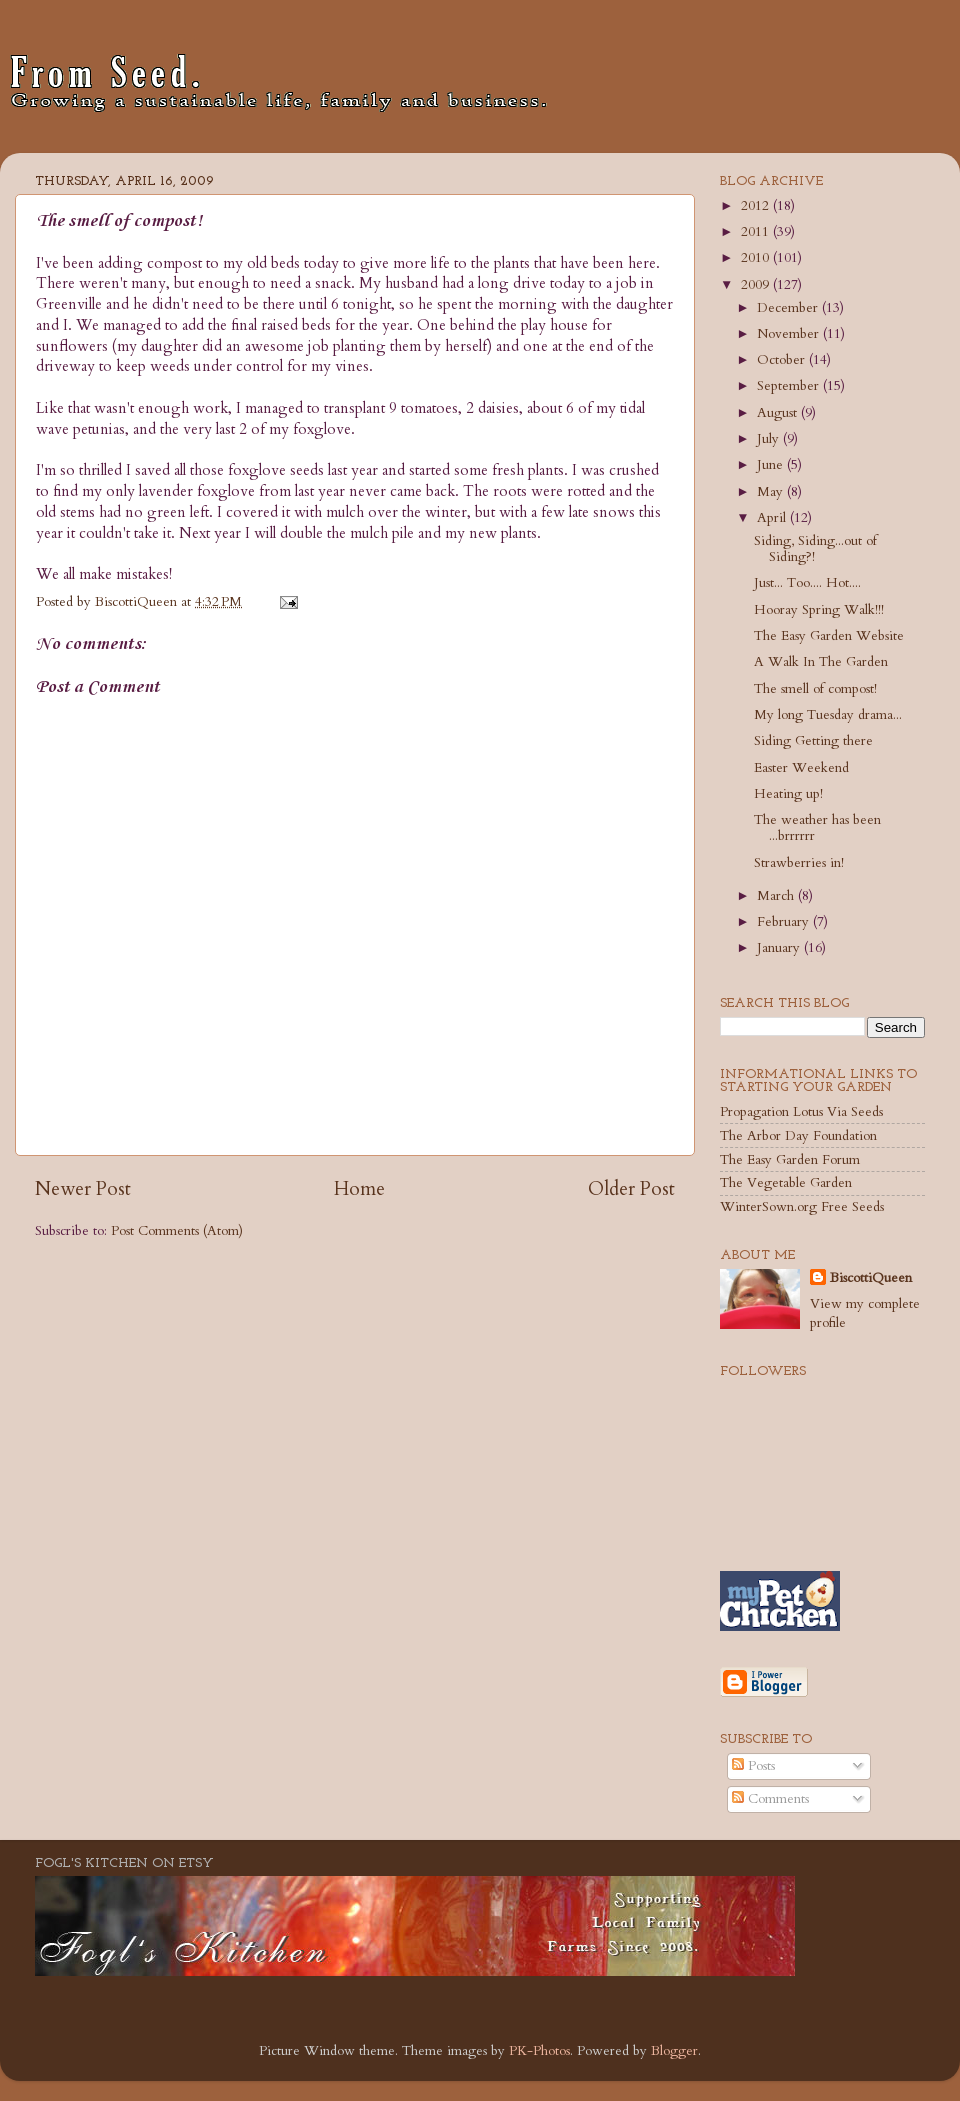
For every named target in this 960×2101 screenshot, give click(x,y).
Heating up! (788, 794)
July (770, 439)
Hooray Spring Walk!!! (819, 610)
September (790, 386)
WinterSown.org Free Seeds (802, 1207)
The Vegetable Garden (786, 1183)
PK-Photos (539, 2051)
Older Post (631, 1189)
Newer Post (83, 1189)
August (779, 413)
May (772, 492)
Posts (753, 1766)
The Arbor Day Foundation (798, 1136)
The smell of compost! (815, 689)
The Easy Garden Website (829, 636)
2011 (757, 232)
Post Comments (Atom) (177, 1231)
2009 (757, 285)
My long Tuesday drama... (828, 715)
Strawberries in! (799, 863)
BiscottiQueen (871, 1278)
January (780, 948)
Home (359, 1189)
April (773, 518)
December (789, 308)
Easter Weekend (801, 768)
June (772, 465)
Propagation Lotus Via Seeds (801, 1112)
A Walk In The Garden (821, 662)
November (790, 334)
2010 (757, 258)
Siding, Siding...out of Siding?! (815, 549)
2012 (757, 206)
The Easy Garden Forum (790, 1160)
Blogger (674, 2051)
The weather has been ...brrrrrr (817, 828)
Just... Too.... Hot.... (807, 583)
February (785, 922)
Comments (770, 1799)
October (783, 360)
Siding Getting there (813, 741)
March (777, 896)
